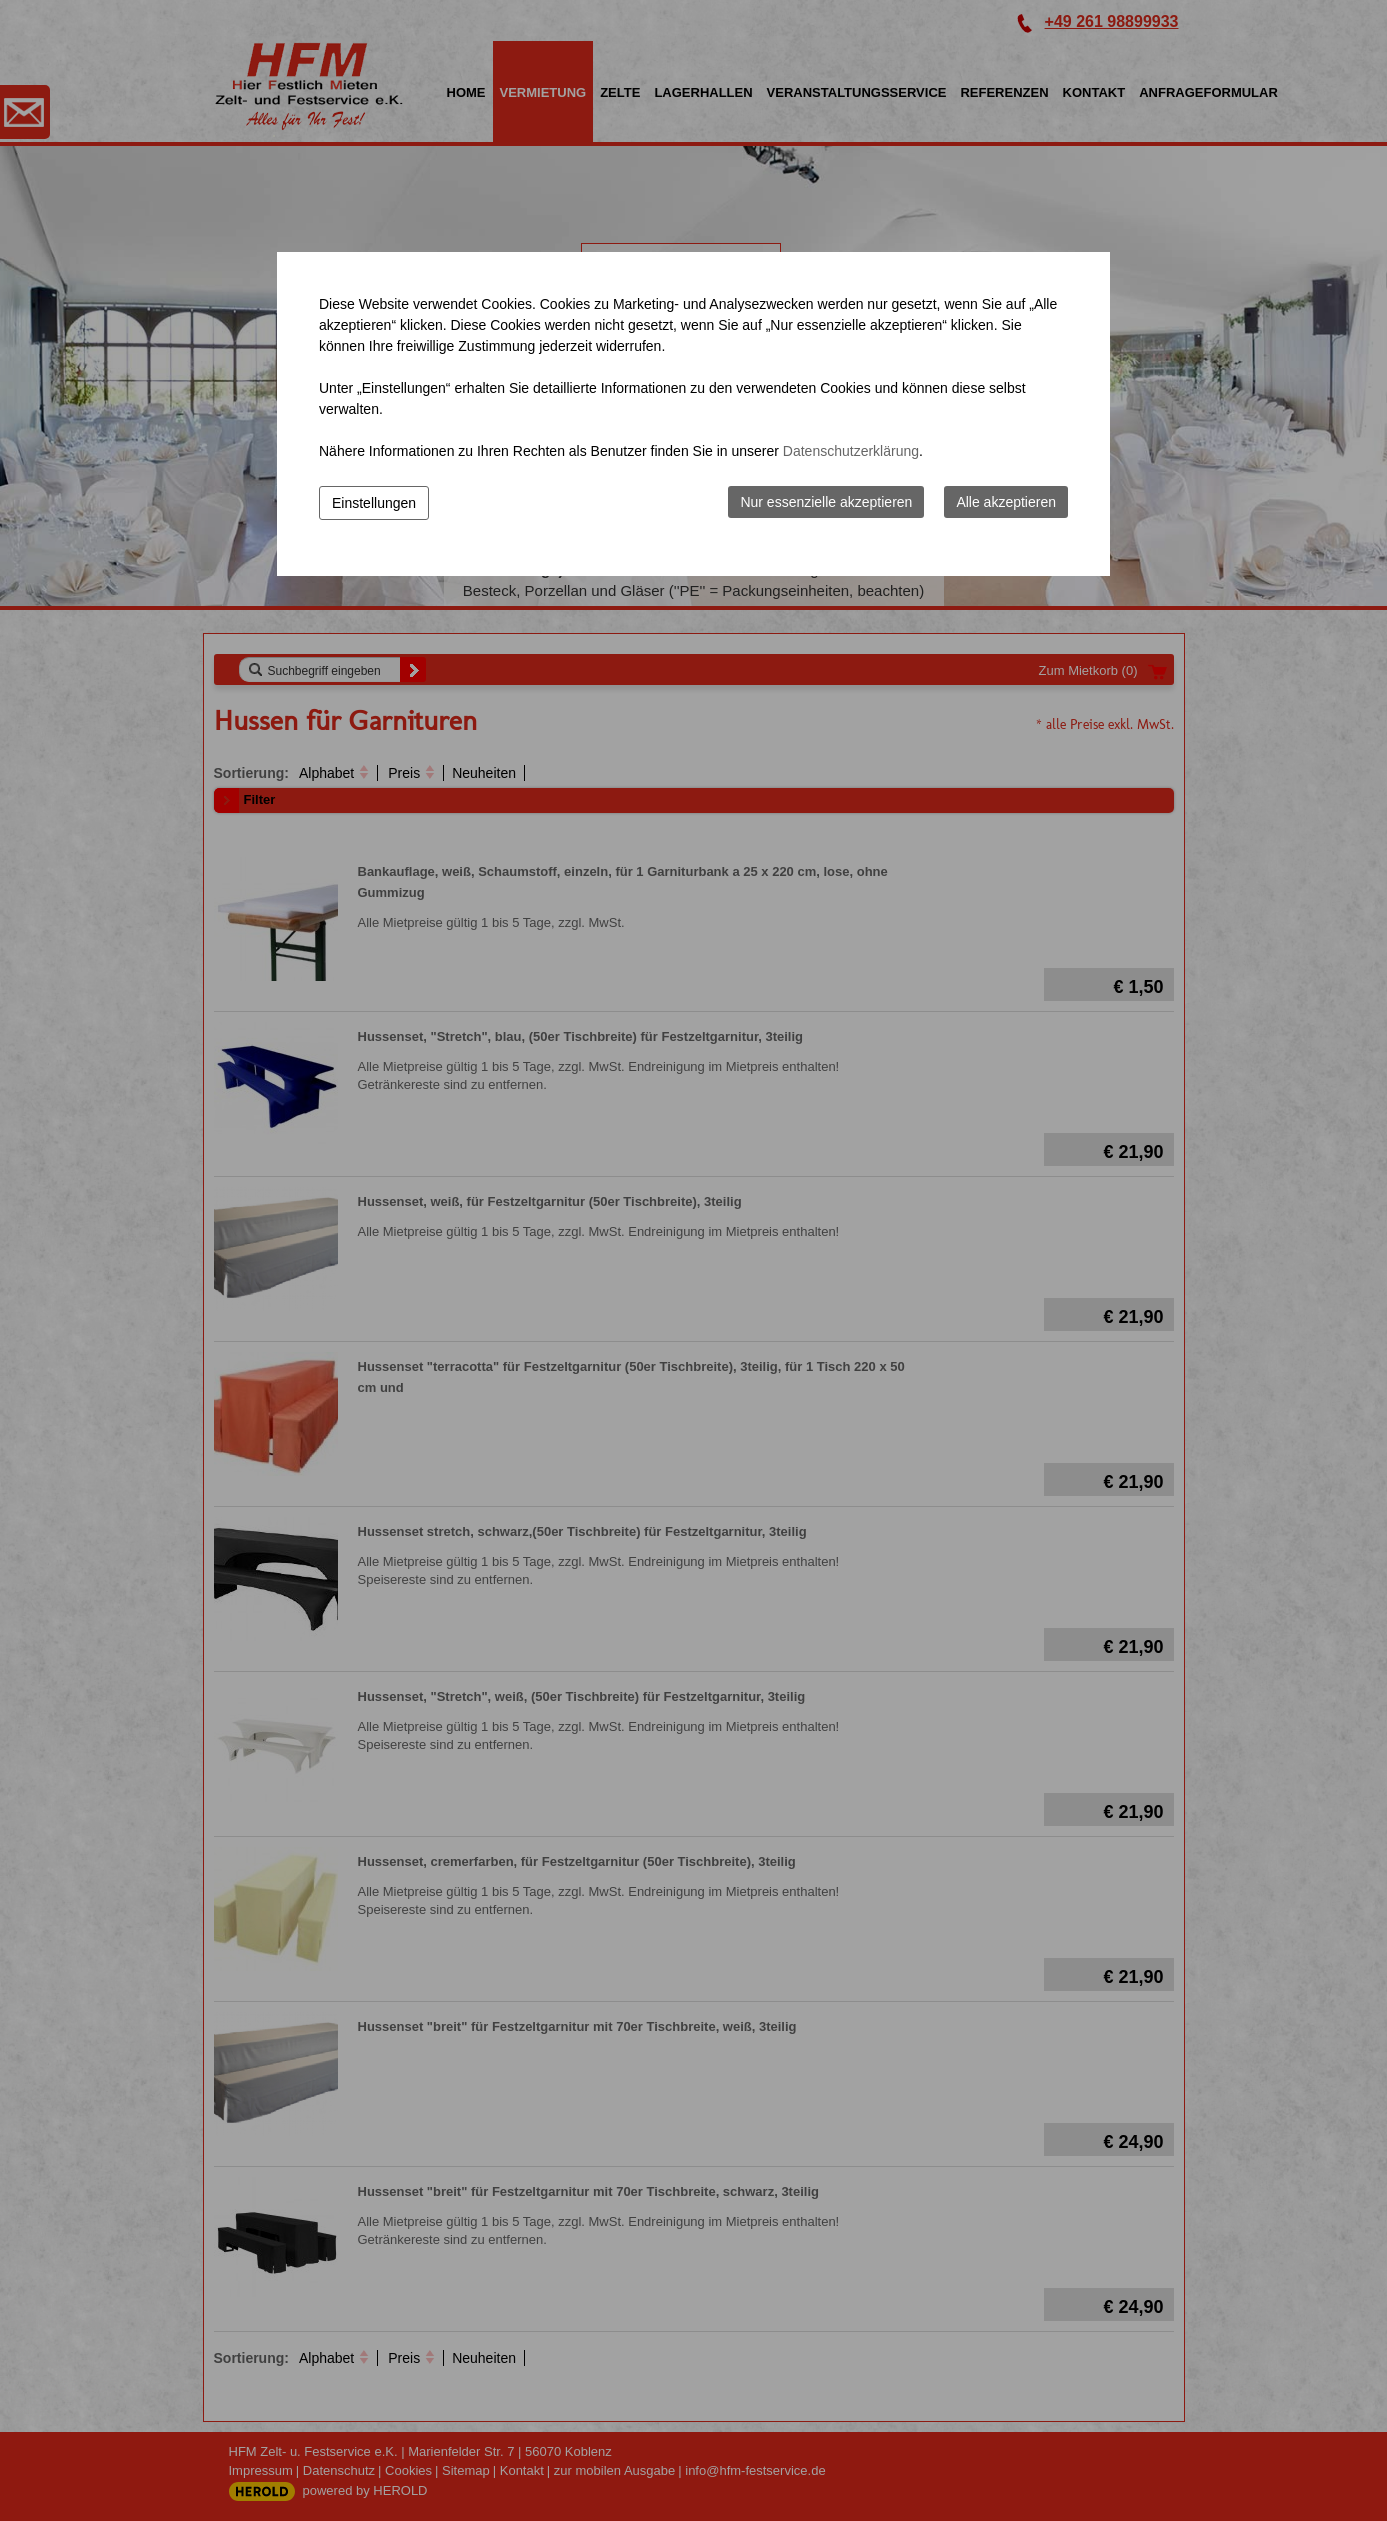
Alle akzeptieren (1006, 502)
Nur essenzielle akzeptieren (826, 502)
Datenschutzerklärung (851, 451)
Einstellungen (374, 503)
